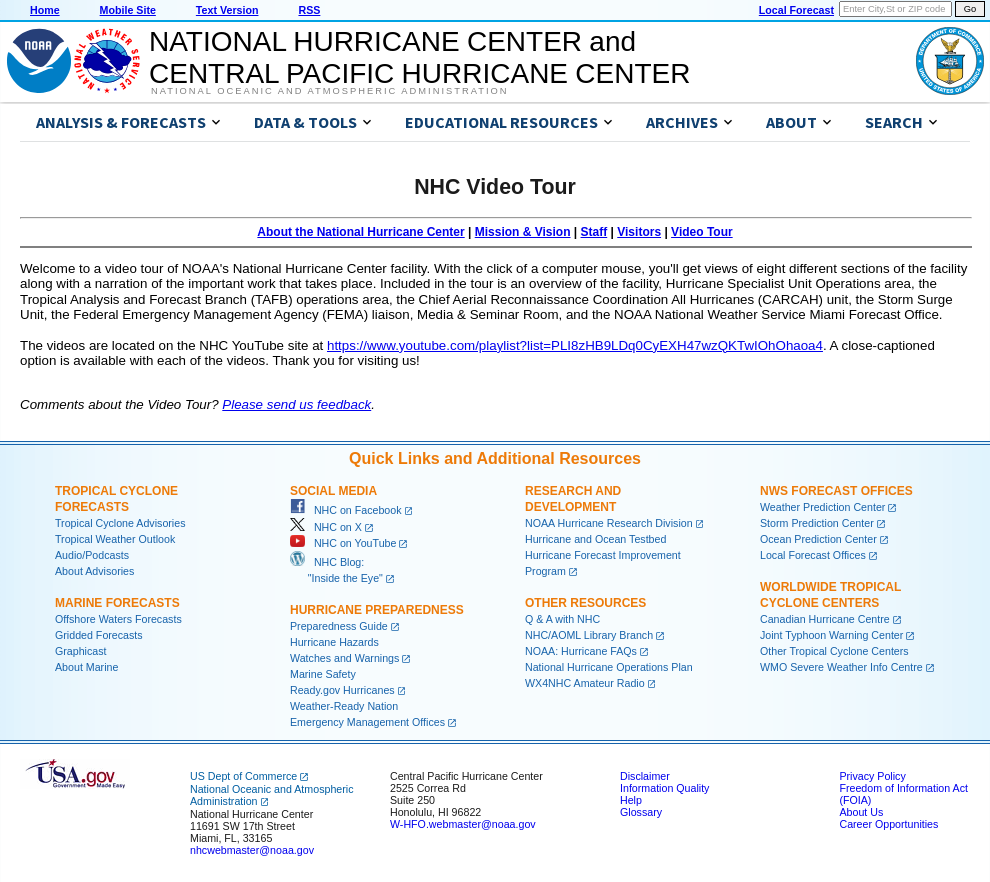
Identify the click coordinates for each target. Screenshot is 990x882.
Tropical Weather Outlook (115, 539)
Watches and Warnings (344, 658)
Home (45, 10)
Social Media (333, 491)
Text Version (227, 10)
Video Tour (702, 232)
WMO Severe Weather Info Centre (841, 667)
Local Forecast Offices (813, 555)
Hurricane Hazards (334, 642)
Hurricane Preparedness (377, 610)
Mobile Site (128, 10)
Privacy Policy (872, 776)
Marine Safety (323, 674)
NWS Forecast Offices (836, 491)
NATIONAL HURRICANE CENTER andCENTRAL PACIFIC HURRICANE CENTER (419, 57)
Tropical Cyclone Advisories (120, 523)
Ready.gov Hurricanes (342, 690)
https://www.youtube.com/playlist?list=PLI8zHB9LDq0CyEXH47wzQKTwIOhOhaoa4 (575, 345)
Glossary (641, 812)
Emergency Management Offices (367, 722)
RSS (309, 10)
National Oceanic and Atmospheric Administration (329, 91)
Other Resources (585, 603)
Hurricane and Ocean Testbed (595, 539)
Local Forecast (796, 10)
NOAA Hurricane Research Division (609, 523)
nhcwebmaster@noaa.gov (252, 850)
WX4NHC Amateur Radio (585, 683)
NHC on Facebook (346, 510)
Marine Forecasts (117, 603)
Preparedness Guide (339, 626)
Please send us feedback (296, 404)
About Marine (86, 667)
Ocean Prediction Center (818, 539)
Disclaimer (645, 776)
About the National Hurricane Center (360, 232)
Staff (594, 232)
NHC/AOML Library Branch (589, 635)
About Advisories (94, 571)
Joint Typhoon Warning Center (831, 635)
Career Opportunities (888, 824)
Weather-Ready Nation (344, 706)
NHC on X (326, 527)
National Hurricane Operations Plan (609, 667)
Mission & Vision (523, 232)
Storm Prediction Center (817, 523)
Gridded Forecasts (99, 635)
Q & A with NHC (562, 619)
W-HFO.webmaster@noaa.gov (463, 824)
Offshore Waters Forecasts (118, 619)
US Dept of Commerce (243, 776)
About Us (861, 812)
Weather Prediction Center (822, 507)
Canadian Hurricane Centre (825, 619)
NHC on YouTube (343, 543)
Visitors (639, 232)
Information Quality (664, 788)
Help (631, 800)
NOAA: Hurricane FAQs (581, 651)
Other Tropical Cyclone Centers (834, 651)
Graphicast (81, 651)
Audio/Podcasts (92, 555)
